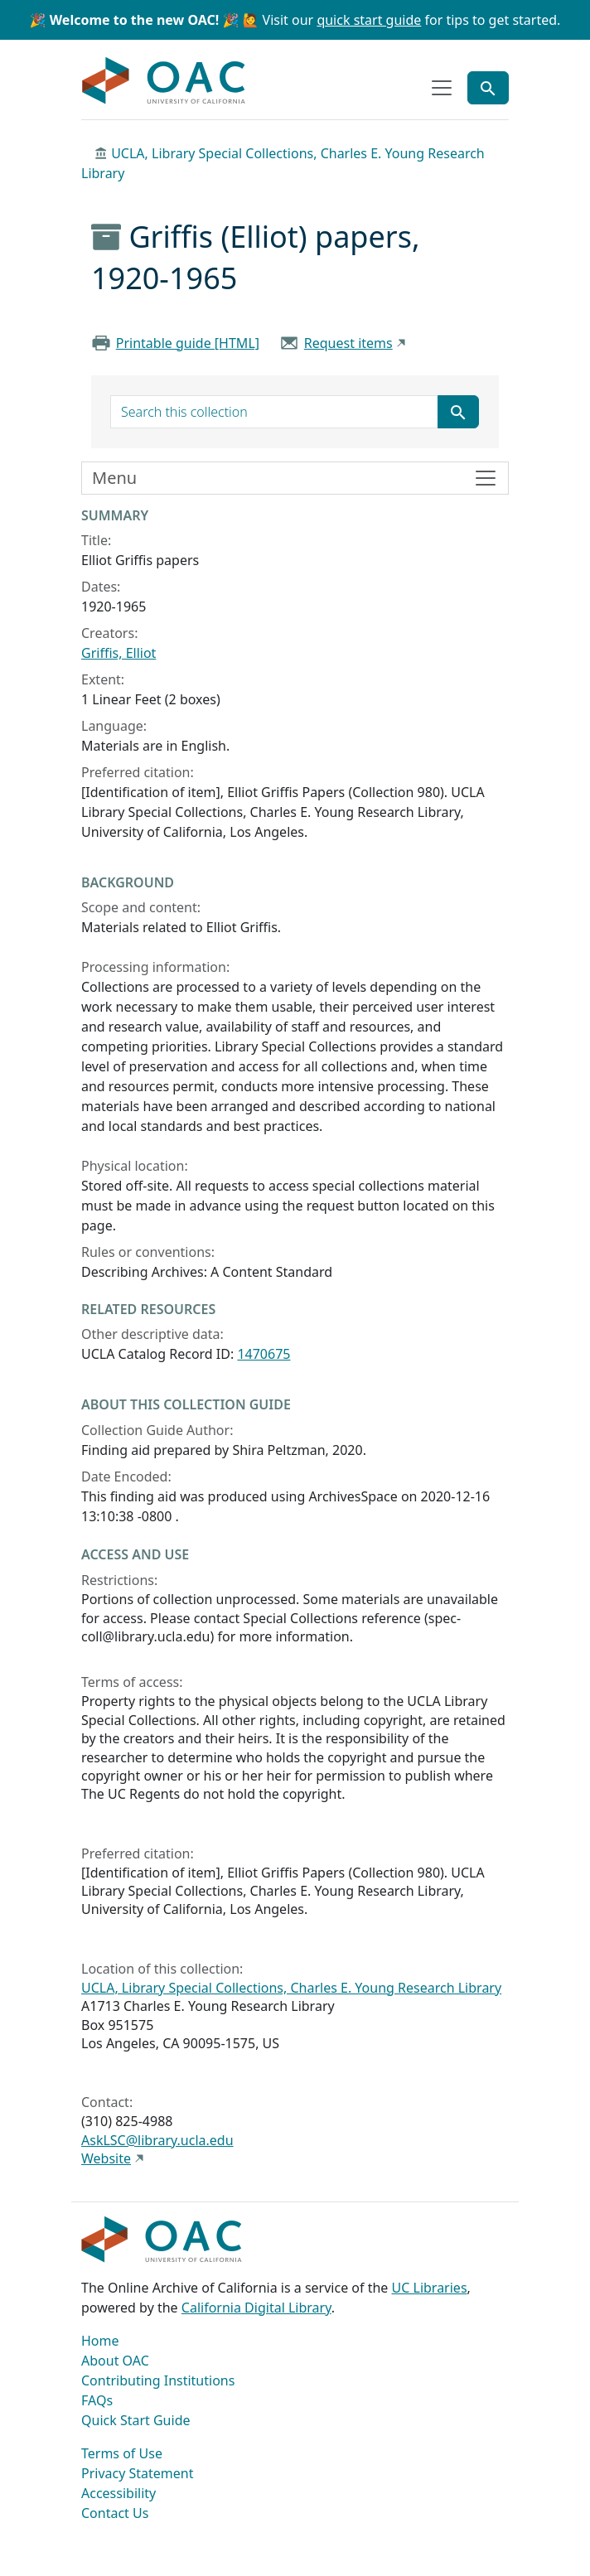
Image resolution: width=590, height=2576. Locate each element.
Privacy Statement (137, 2473)
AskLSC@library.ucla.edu (157, 2140)
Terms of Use (121, 2453)
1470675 (263, 1354)
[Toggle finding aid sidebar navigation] (295, 478)
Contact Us (114, 2513)
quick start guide (369, 20)
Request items (348, 343)
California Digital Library (256, 2307)
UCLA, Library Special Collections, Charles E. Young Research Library (291, 1988)
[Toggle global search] (488, 88)
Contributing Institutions (158, 2380)
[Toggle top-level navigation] (441, 88)
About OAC (115, 2360)
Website (106, 2158)
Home (100, 2341)
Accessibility (118, 2493)
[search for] (274, 411)
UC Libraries (429, 2288)
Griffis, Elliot (118, 653)
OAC (164, 81)
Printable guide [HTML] (187, 343)
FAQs (97, 2400)
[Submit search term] (458, 411)
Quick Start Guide (136, 2420)
